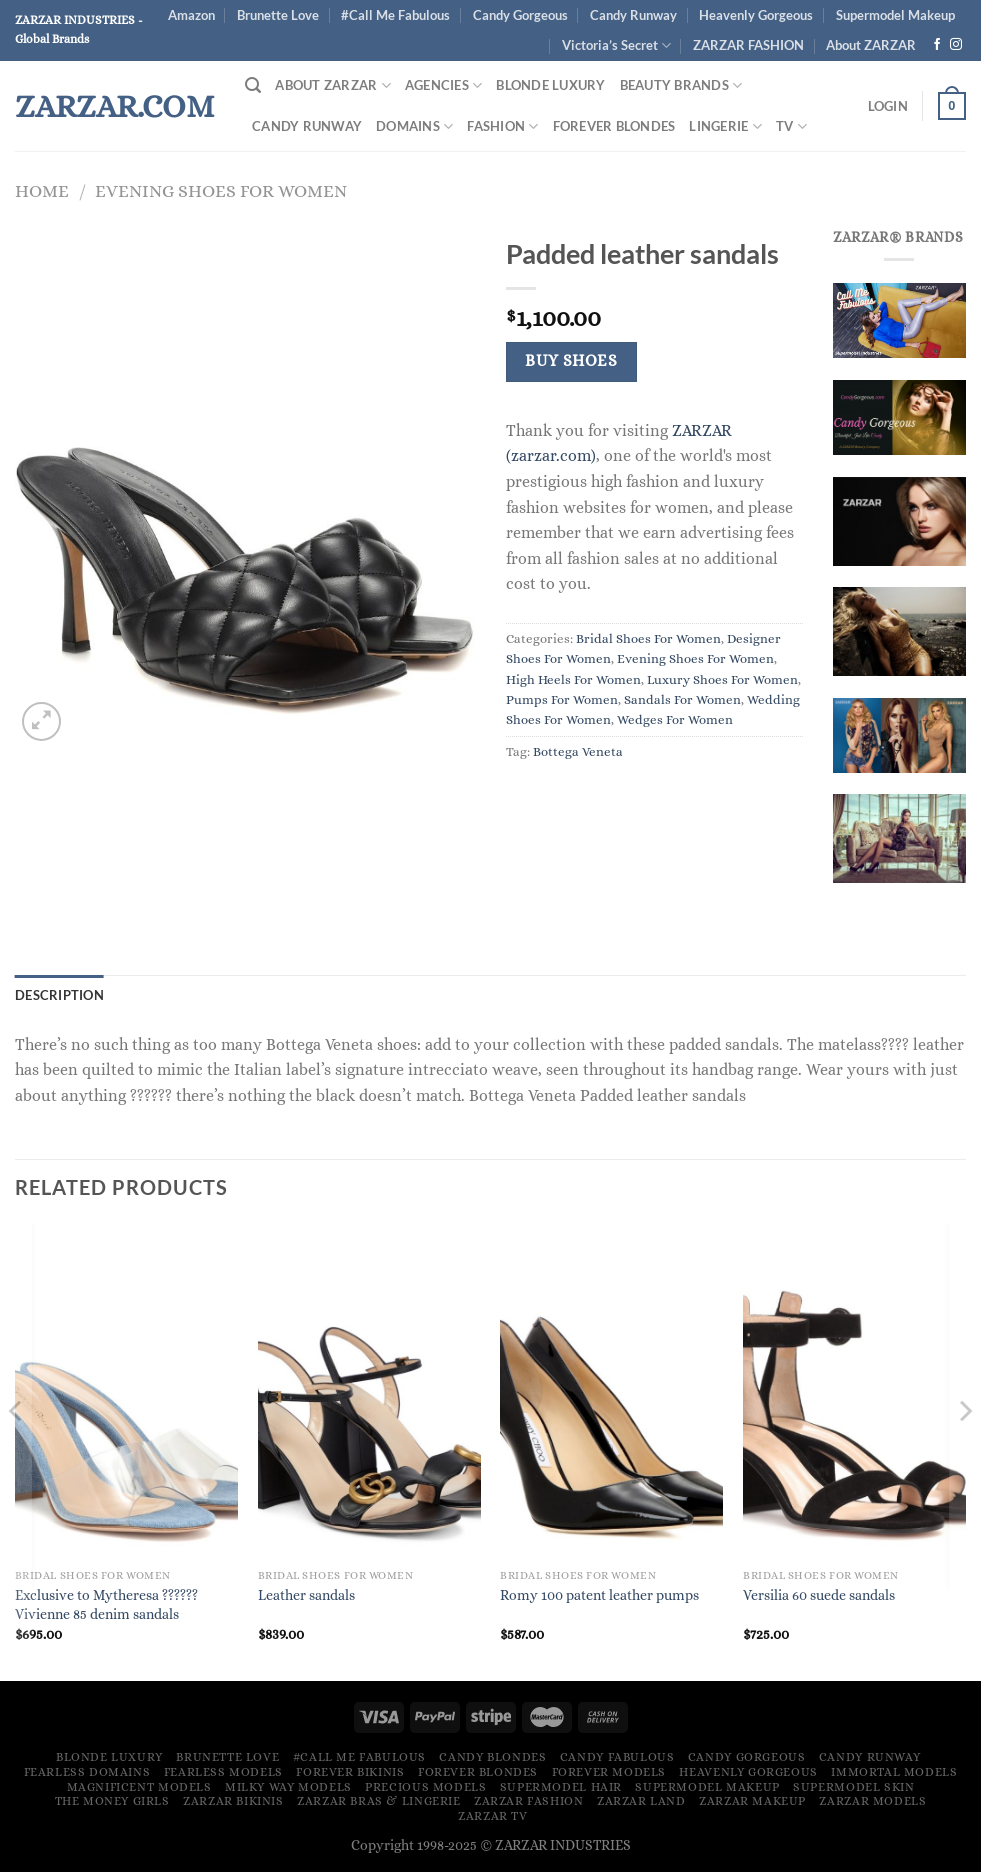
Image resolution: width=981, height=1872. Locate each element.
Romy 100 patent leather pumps (599, 1595)
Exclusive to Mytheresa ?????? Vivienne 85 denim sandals (106, 1604)
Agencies (444, 85)
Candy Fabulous (617, 1757)
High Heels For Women (573, 679)
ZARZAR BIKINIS (233, 1801)
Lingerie (725, 126)
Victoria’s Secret (616, 45)
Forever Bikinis (350, 1772)
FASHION (502, 126)
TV (791, 126)
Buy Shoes (571, 361)
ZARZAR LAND (641, 1801)
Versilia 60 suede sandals (819, 1595)
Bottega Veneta (578, 751)
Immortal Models (894, 1772)
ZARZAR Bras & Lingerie (378, 1801)
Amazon (191, 15)
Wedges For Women (675, 719)
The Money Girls (112, 1801)
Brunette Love (278, 15)
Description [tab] (59, 995)
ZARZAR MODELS (872, 1801)
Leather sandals (306, 1595)
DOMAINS (414, 126)
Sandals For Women (682, 699)
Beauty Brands (681, 85)
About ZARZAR (333, 85)
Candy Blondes (492, 1757)
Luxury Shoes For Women (722, 679)
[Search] (253, 85)
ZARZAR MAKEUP (752, 1801)
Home (42, 190)
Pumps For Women (562, 699)
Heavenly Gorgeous (756, 15)
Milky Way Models (288, 1787)
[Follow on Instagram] (956, 45)
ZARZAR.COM (114, 106)
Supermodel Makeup (895, 15)
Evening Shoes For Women (221, 190)
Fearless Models (223, 1772)
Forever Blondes (614, 126)
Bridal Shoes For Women (648, 638)
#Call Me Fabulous (395, 15)
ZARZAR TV (493, 1816)
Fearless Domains (87, 1772)
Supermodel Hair (561, 1787)
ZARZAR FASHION (748, 45)
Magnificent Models (139, 1787)
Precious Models (425, 1787)
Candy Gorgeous (520, 15)
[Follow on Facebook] (937, 45)
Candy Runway (633, 15)
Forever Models (609, 1772)
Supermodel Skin (853, 1787)
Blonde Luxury (550, 85)
